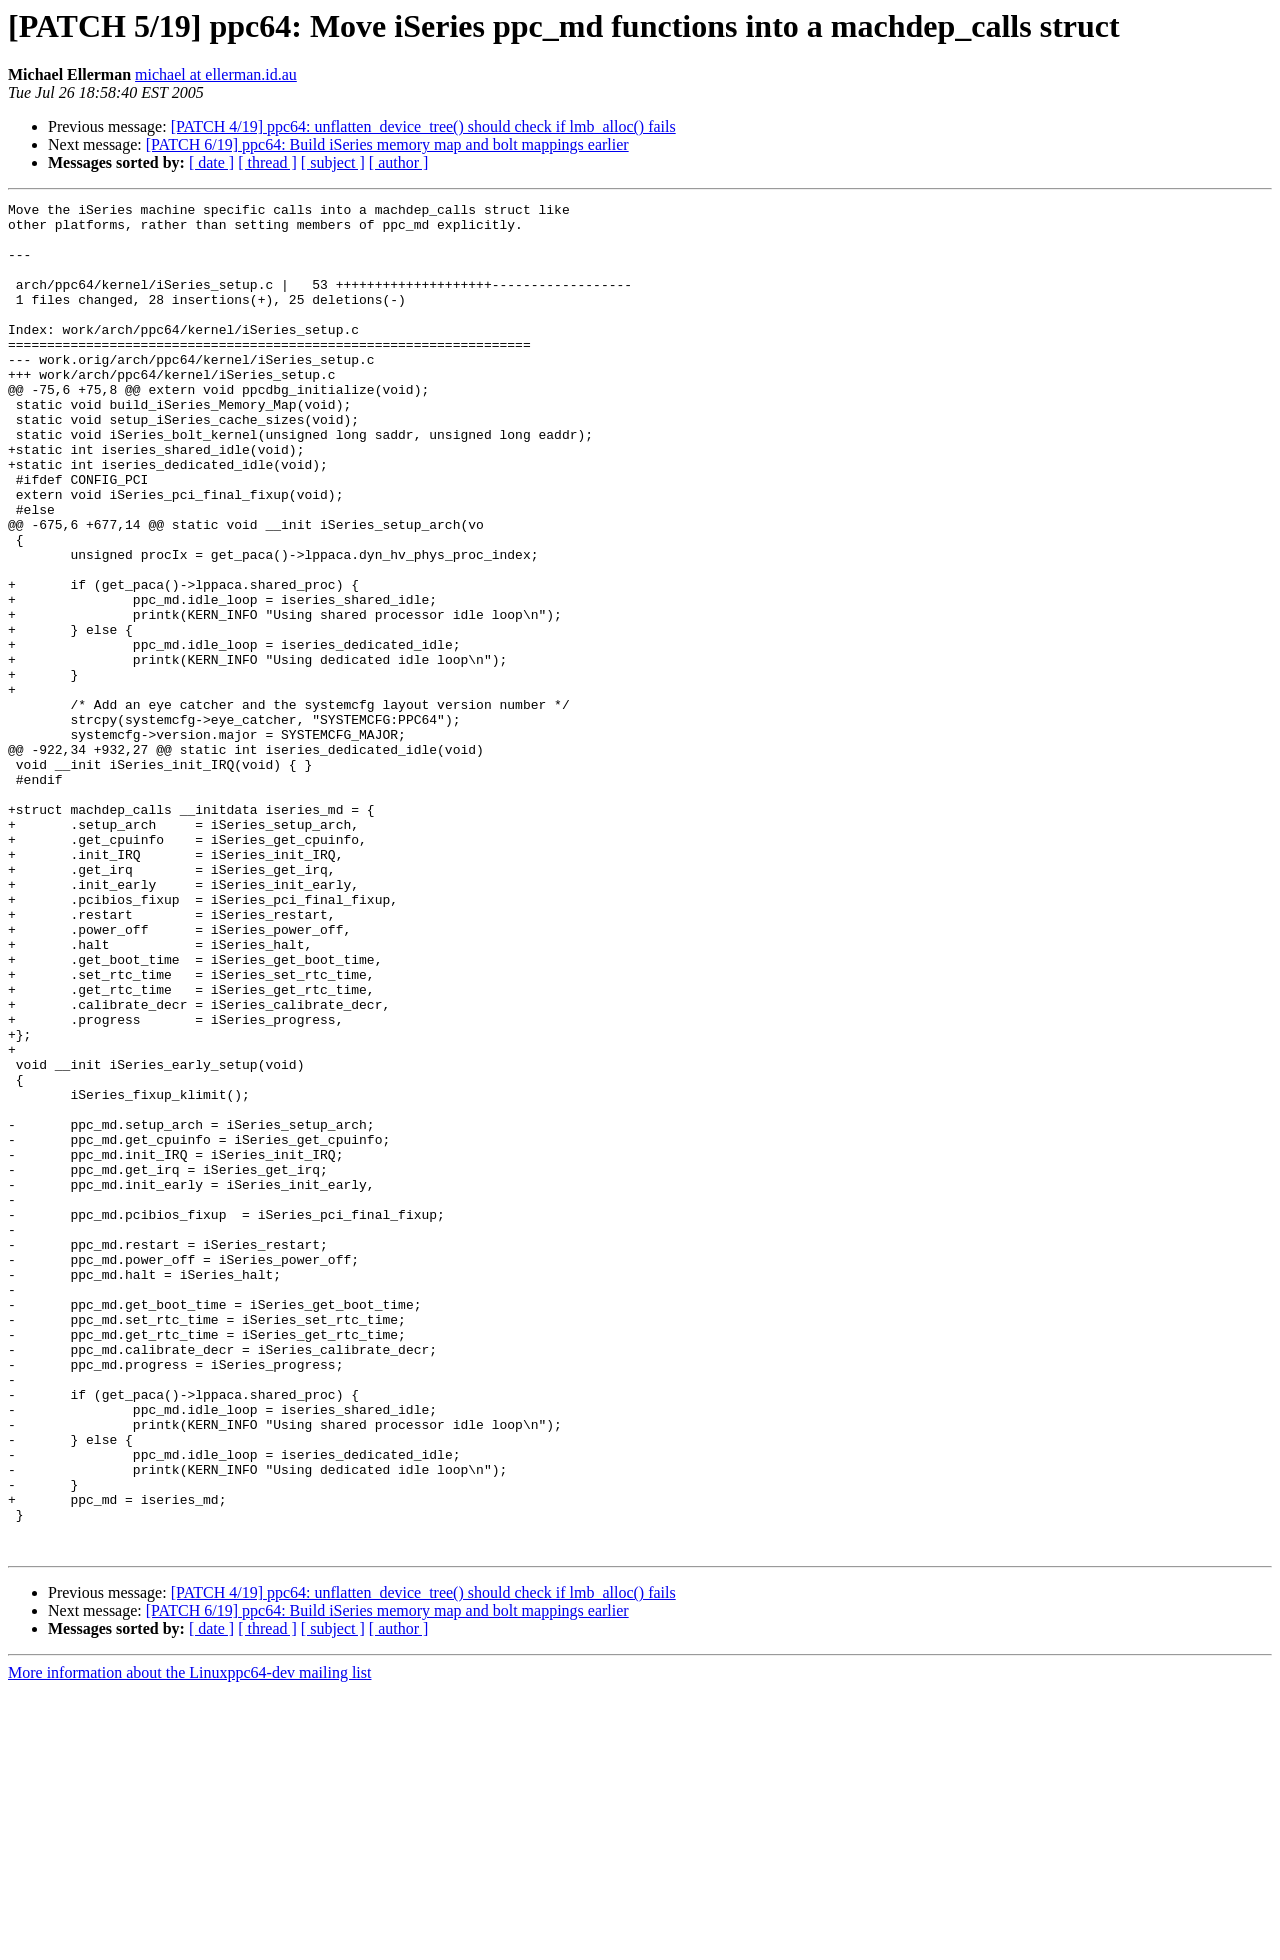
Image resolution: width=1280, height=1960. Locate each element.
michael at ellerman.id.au (216, 74)
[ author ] (399, 162)
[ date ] (211, 162)
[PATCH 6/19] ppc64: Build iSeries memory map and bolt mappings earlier (387, 144)
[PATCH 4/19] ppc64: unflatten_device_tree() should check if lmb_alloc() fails (423, 126)
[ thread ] (267, 162)
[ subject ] (333, 162)
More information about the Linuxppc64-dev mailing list (189, 1942)
